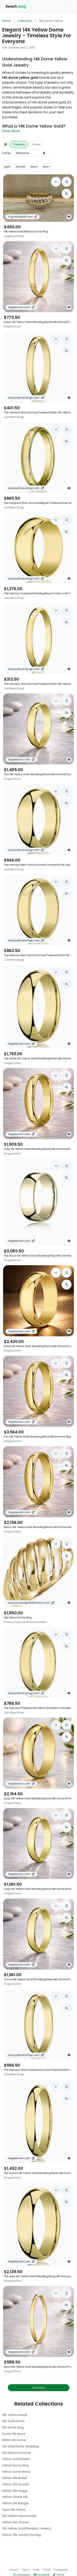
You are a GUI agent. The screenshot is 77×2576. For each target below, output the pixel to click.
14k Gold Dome (13, 2421)
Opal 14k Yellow (13, 2510)
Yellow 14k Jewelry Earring (21, 2535)
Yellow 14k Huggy (15, 2491)
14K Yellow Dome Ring (18, 1617)
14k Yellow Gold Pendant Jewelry (26, 2528)
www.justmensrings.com (26, 397)
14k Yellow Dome (14, 2415)
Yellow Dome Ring (15, 2465)
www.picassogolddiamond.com (31, 1602)
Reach (16, 6)
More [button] (46, 166)
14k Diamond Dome (16, 2453)
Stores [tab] (36, 144)
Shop (36, 2569)
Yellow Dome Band (16, 2472)
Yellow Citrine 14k (15, 2497)
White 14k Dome (14, 2440)
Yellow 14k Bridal (14, 2478)
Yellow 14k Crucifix (15, 2484)
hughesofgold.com (22, 216)
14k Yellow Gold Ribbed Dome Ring (26, 231)
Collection (24, 21)
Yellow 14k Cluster (15, 2522)
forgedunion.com (21, 307)
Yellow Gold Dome (16, 2459)
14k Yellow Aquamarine (19, 2516)
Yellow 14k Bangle (15, 2503)
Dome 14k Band (13, 2434)
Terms (26, 2569)
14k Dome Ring (13, 2427)
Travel (46, 2569)
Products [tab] (19, 144)
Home (6, 21)
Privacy (13, 2569)
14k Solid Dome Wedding (20, 2446)
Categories (61, 2569)
